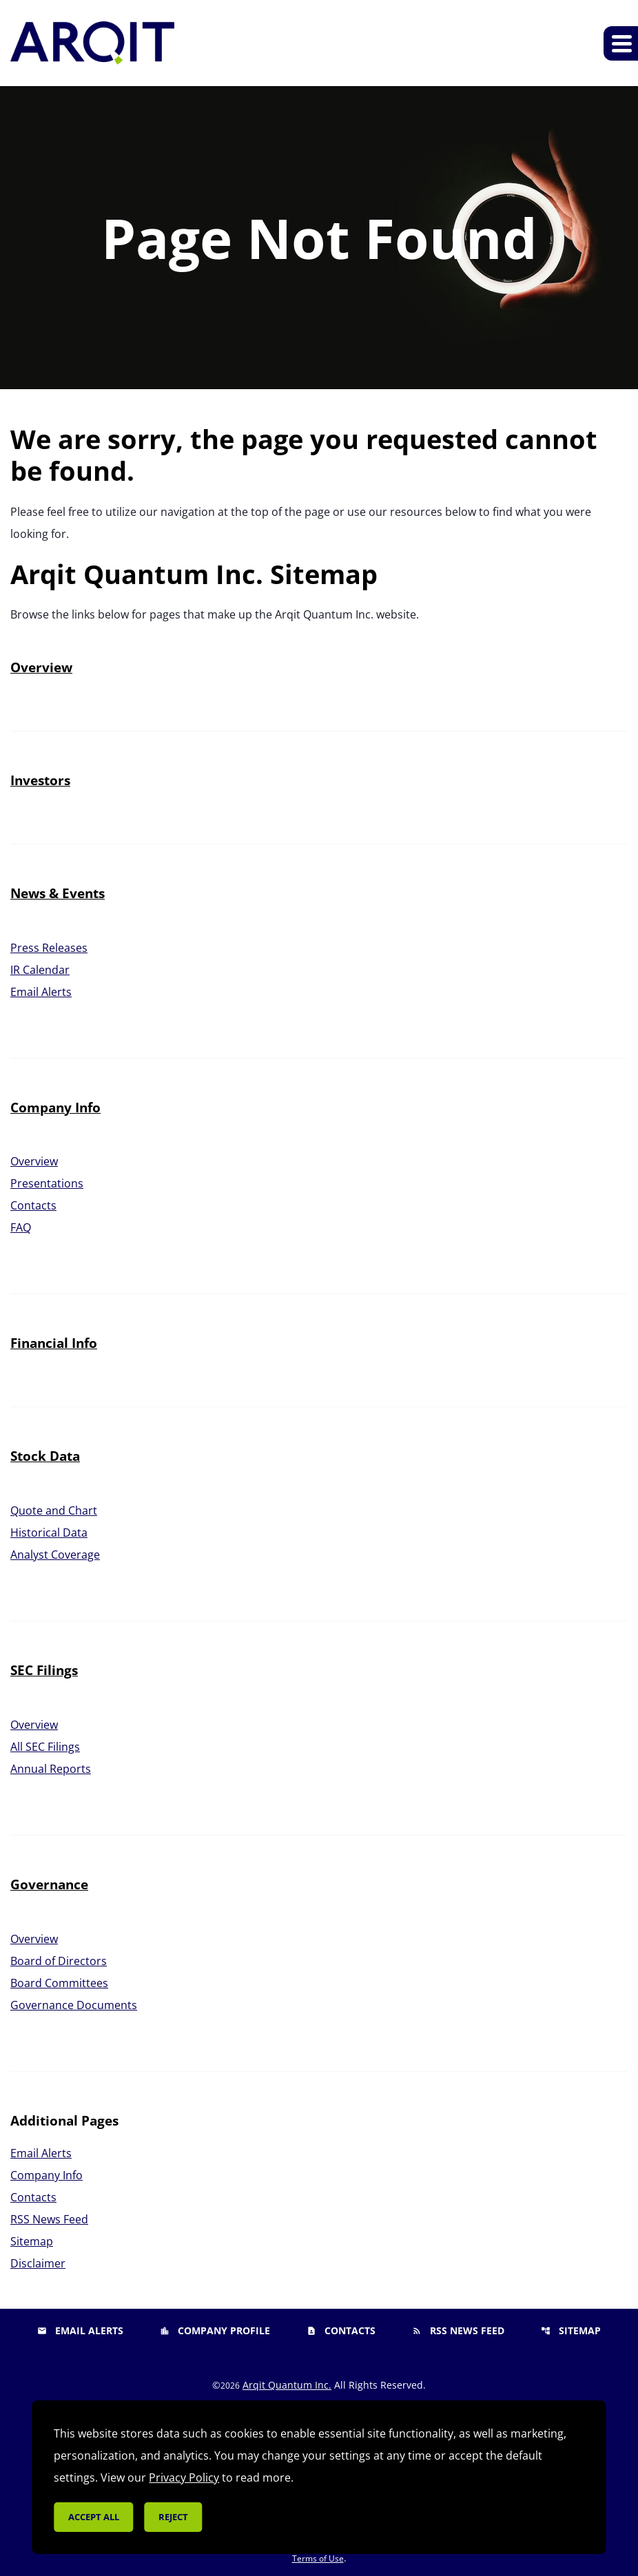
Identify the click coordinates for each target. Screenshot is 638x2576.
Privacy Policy (184, 2477)
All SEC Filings (45, 1746)
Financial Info (53, 1343)
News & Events (57, 893)
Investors (40, 780)
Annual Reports (50, 1768)
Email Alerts (41, 991)
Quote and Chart (53, 1510)
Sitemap (31, 2241)
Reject (173, 2517)
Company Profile (215, 2330)
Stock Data (45, 1456)
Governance (49, 1884)
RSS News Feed (49, 2219)
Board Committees (59, 1983)
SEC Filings (44, 1670)
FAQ (20, 1227)
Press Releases (49, 947)
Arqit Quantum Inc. (287, 2384)
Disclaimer (37, 2263)
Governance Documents (73, 2005)
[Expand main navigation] (621, 43)
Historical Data (49, 1532)
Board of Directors (58, 1961)
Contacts (33, 1205)
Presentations (46, 1183)
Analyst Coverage (55, 1554)
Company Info (55, 1107)
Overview (41, 667)
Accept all (93, 2517)
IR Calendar (40, 969)
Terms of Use (318, 2558)
